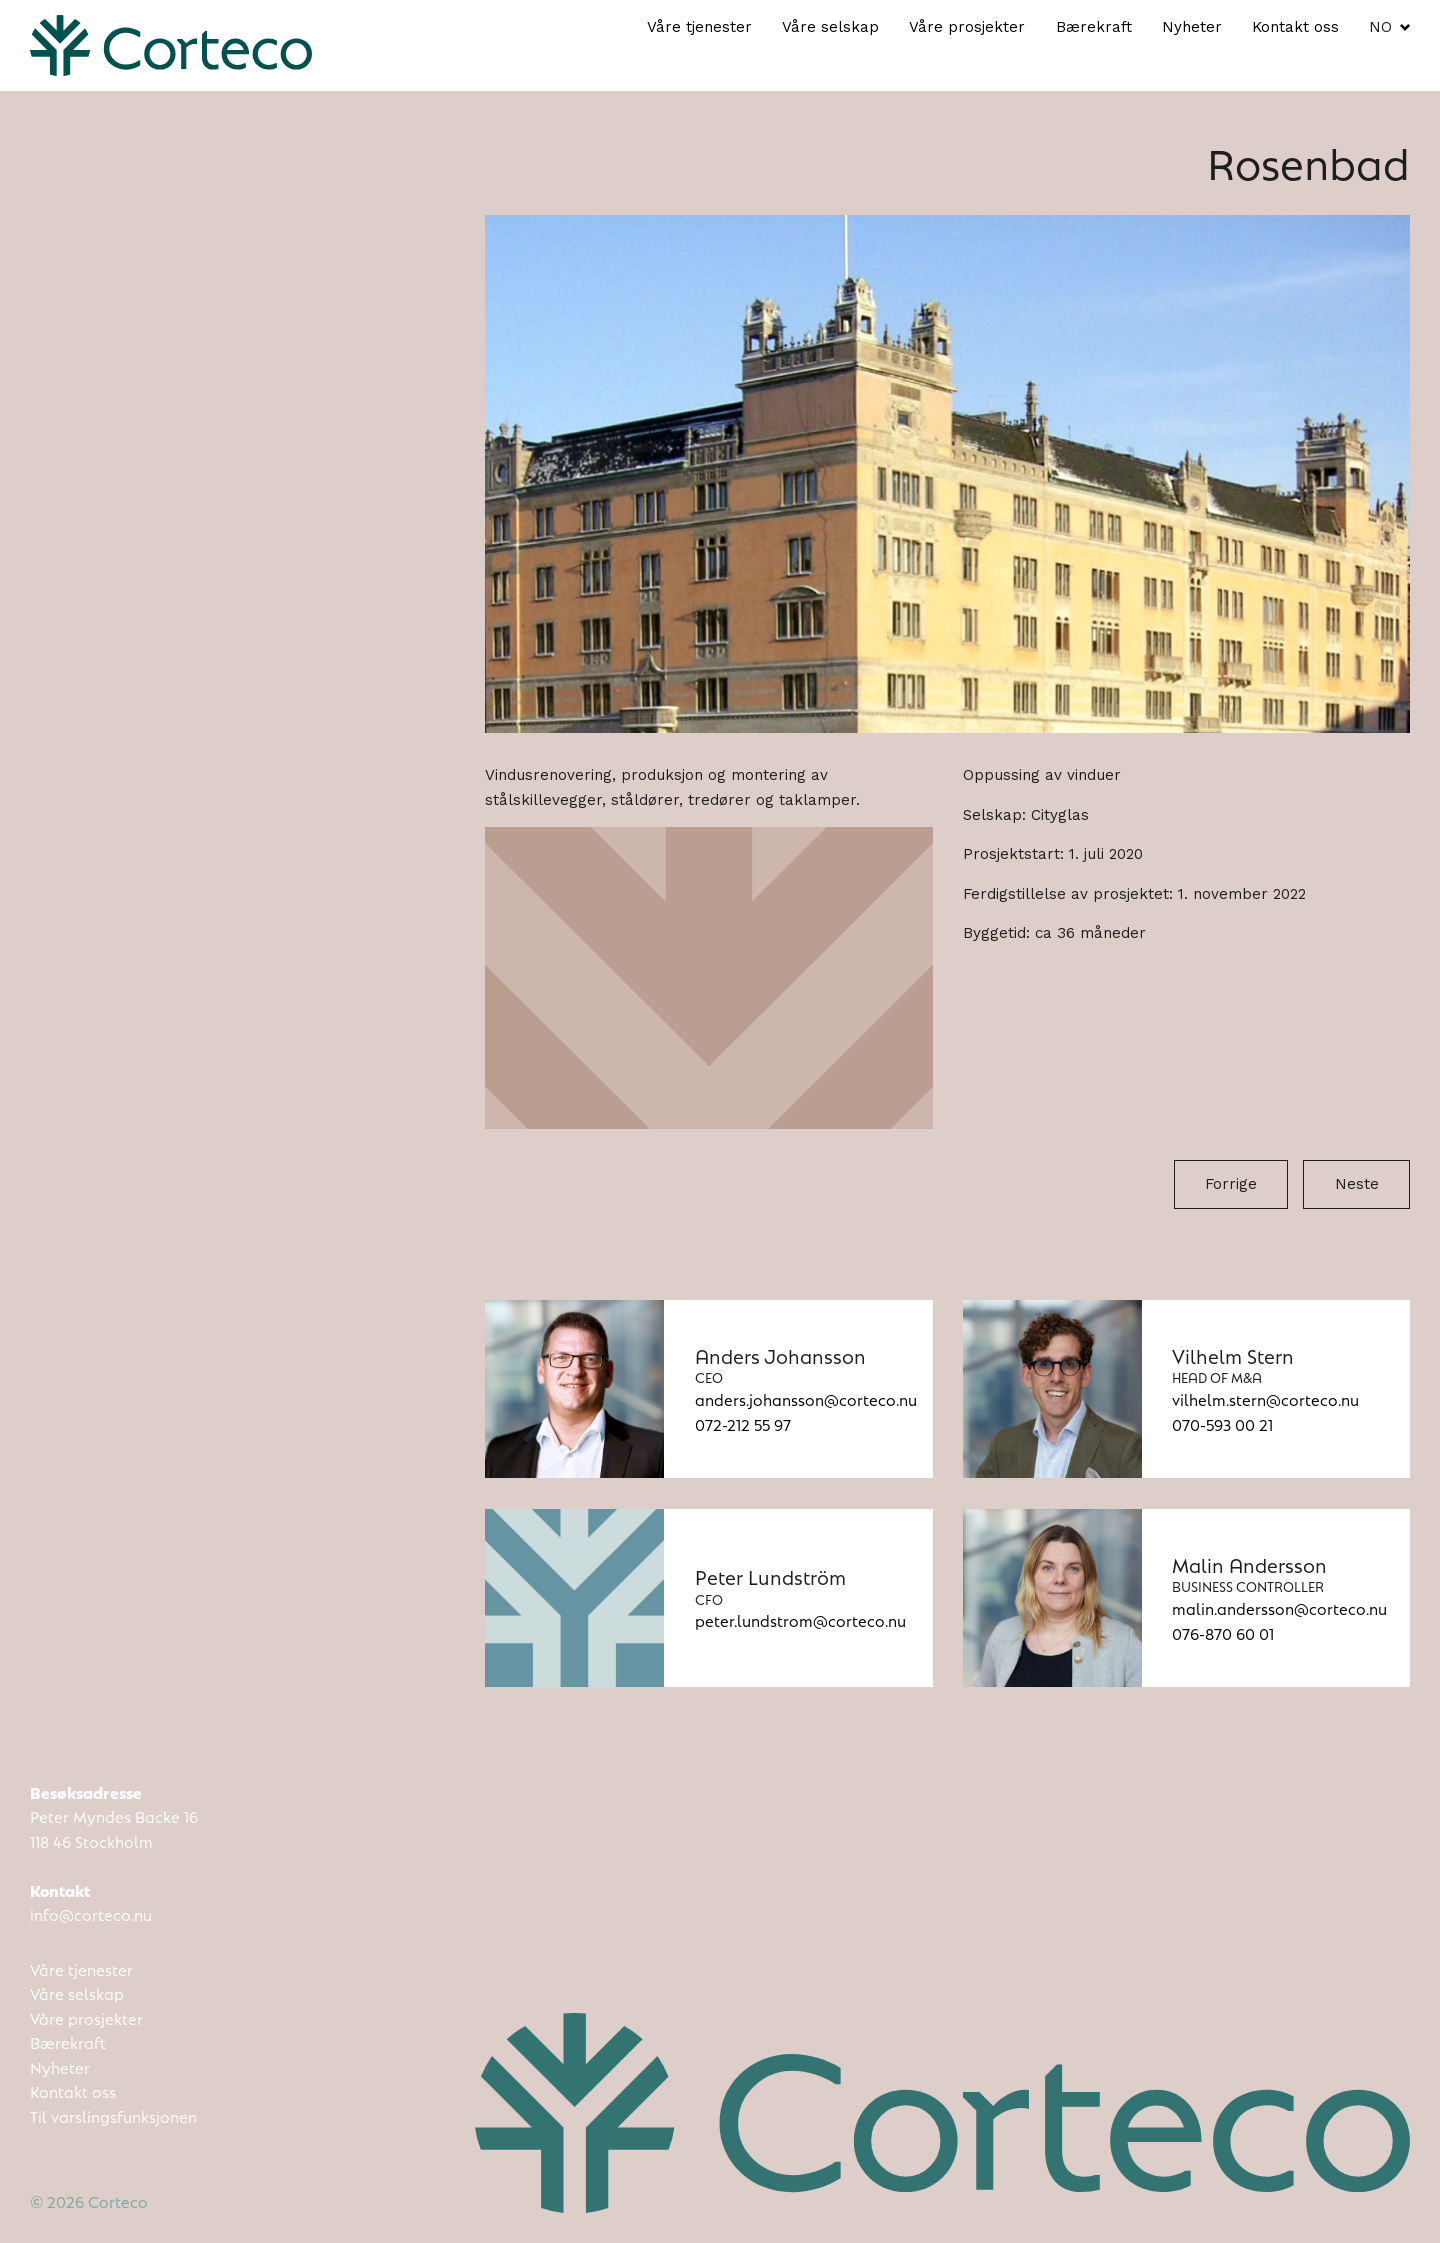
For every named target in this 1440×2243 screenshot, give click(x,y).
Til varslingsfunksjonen (113, 2115)
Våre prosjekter (967, 27)
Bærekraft (1094, 27)
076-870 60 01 (1223, 1632)
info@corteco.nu (91, 1913)
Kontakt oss (1295, 27)
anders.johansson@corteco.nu (806, 1398)
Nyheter (1192, 27)
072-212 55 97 (743, 1423)
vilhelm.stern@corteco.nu (1265, 1398)
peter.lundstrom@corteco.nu (800, 1619)
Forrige (1231, 1184)
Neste (1357, 1184)
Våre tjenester (699, 27)
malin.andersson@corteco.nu (1279, 1607)
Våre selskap (830, 27)
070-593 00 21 (1222, 1423)
